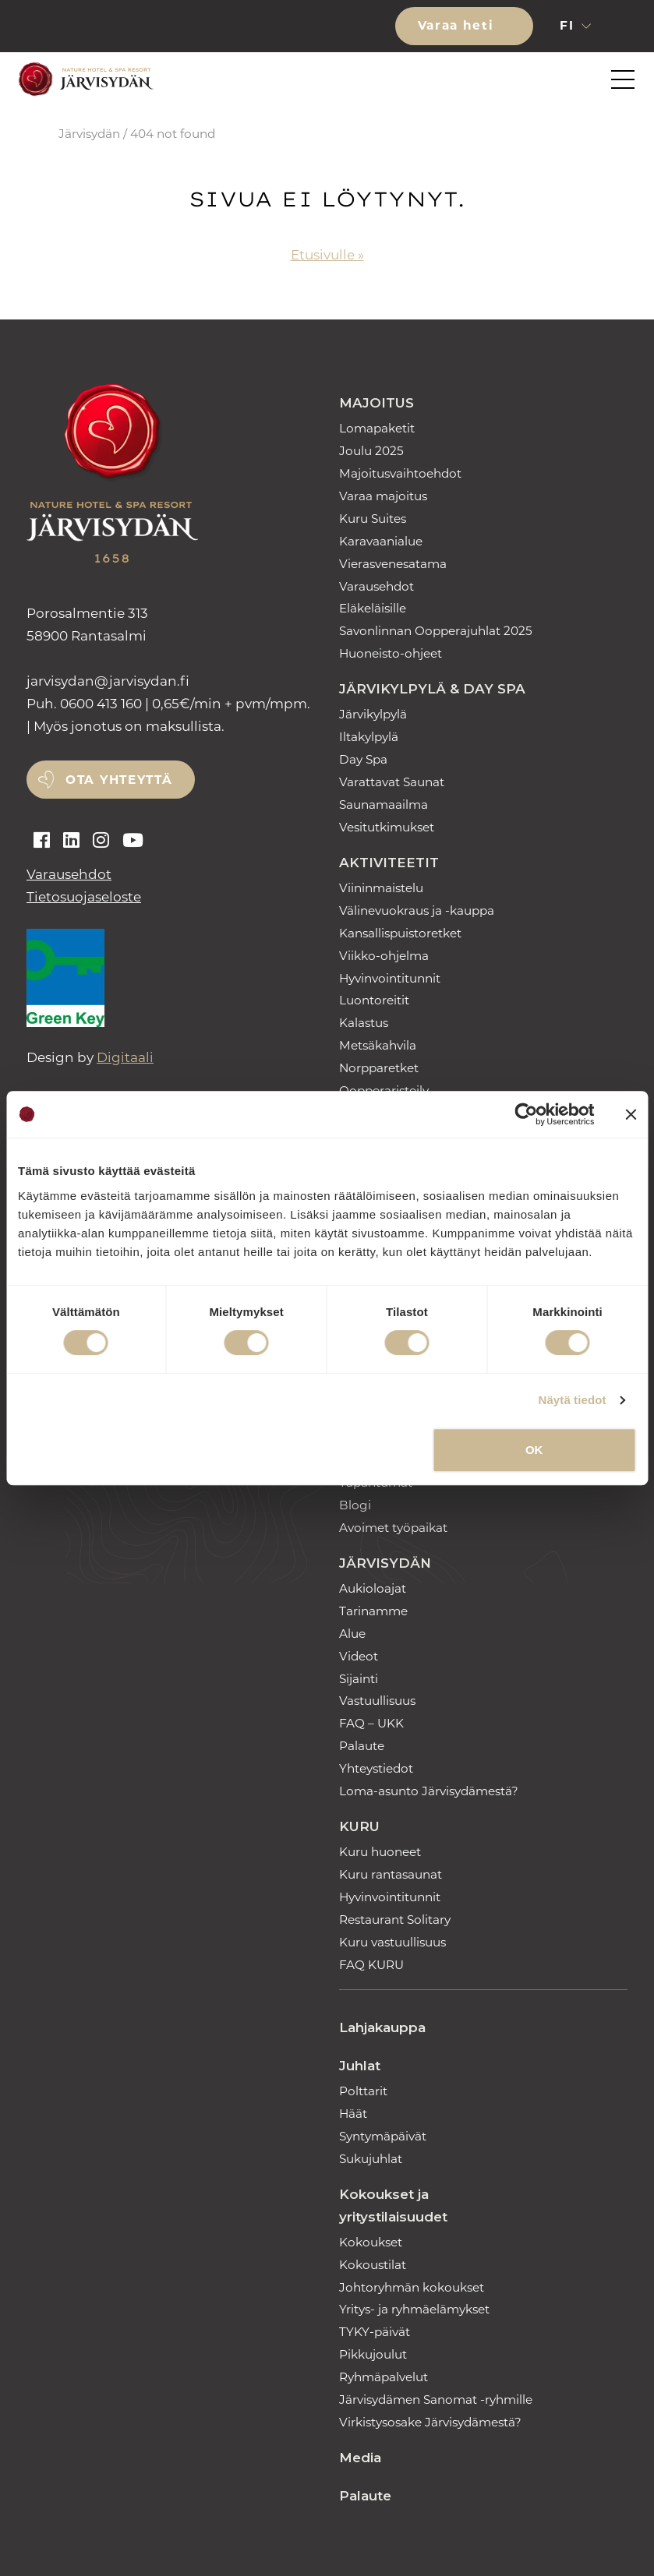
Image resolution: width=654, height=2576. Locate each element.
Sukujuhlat (370, 2158)
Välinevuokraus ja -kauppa (416, 910)
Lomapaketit (377, 428)
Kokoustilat (372, 2264)
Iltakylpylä (368, 736)
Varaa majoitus (383, 496)
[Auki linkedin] (71, 840)
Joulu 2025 (371, 450)
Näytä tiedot (572, 1399)
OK (534, 1449)
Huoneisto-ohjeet (390, 653)
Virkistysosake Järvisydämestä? (430, 2422)
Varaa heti (458, 25)
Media (360, 2457)
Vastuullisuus (377, 1700)
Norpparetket (379, 1067)
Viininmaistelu (381, 887)
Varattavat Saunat (391, 782)
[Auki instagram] (101, 840)
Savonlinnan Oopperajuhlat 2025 (435, 630)
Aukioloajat (372, 1588)
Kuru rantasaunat (390, 1874)
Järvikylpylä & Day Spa (432, 689)
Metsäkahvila (377, 1045)
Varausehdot (69, 874)
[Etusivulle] (83, 79)
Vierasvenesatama (393, 563)
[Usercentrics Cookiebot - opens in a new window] (526, 1114)
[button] (629, 25)
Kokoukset (370, 2242)
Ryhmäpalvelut (383, 2377)
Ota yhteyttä (118, 779)
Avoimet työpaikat (393, 1527)
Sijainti (358, 1678)
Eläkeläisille (372, 608)
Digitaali (125, 1057)
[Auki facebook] (42, 840)
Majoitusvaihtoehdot (400, 473)
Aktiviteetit (389, 862)
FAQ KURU (371, 1964)
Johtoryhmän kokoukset (411, 2287)
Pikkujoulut (373, 2354)
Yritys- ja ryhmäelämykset (414, 2309)
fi (569, 25)
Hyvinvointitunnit (389, 978)
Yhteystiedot (376, 1768)
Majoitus (376, 403)
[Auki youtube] (132, 840)
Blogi (355, 1505)
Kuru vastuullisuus (392, 1942)
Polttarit (363, 2091)
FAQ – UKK (371, 1723)
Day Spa (363, 759)
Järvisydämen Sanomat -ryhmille (435, 2399)
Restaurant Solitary (395, 1919)
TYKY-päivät (374, 2331)
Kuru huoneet (380, 1851)
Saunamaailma (383, 804)
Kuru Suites (372, 518)
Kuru (359, 1826)
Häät (353, 2113)
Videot (358, 1656)
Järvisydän (89, 133)
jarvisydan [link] (108, 681)
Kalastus (363, 1022)
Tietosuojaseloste (84, 897)
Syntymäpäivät (382, 2136)
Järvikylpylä (373, 714)
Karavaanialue (380, 541)
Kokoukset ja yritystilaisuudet (393, 2205)
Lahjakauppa (382, 2027)
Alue (352, 1633)
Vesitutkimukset (386, 827)
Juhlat (359, 2065)
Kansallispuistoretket (400, 933)
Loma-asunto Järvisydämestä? (428, 1791)
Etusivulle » (327, 255)
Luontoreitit (374, 1000)
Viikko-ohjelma (384, 955)
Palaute (361, 1745)
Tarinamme (373, 1611)
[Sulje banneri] (630, 1114)
